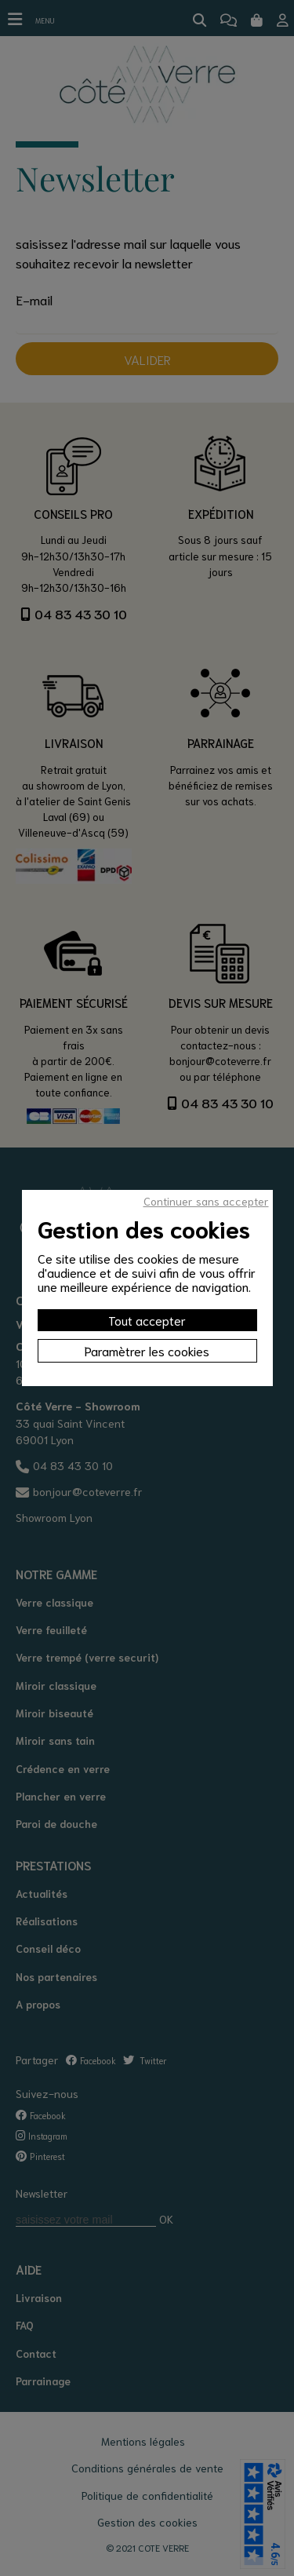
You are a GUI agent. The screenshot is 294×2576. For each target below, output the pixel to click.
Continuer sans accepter (206, 1201)
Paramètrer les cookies (147, 1350)
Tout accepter (147, 1320)
